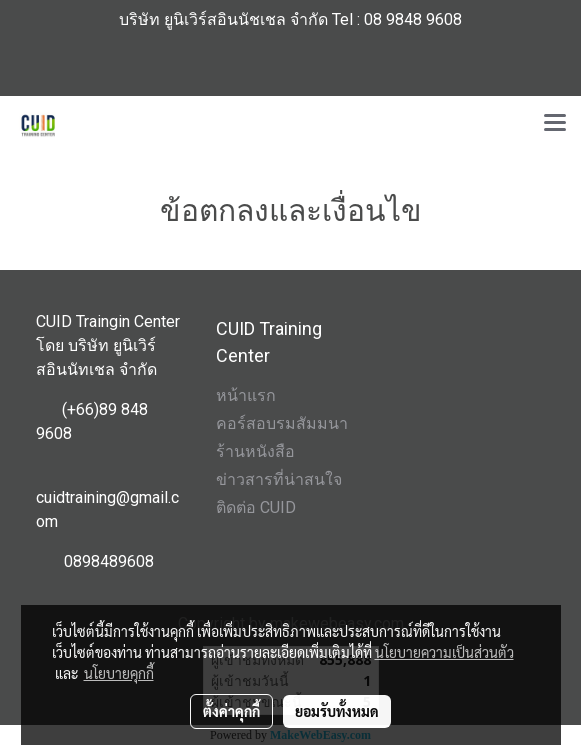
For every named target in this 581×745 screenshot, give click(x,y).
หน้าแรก (246, 395)
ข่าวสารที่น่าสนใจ (279, 479)
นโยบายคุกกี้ (119, 673)
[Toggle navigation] (555, 124)
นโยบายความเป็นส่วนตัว (444, 652)
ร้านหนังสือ (255, 451)
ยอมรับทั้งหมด (337, 711)
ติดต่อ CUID (256, 507)
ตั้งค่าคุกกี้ (231, 711)
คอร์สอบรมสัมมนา (282, 423)
